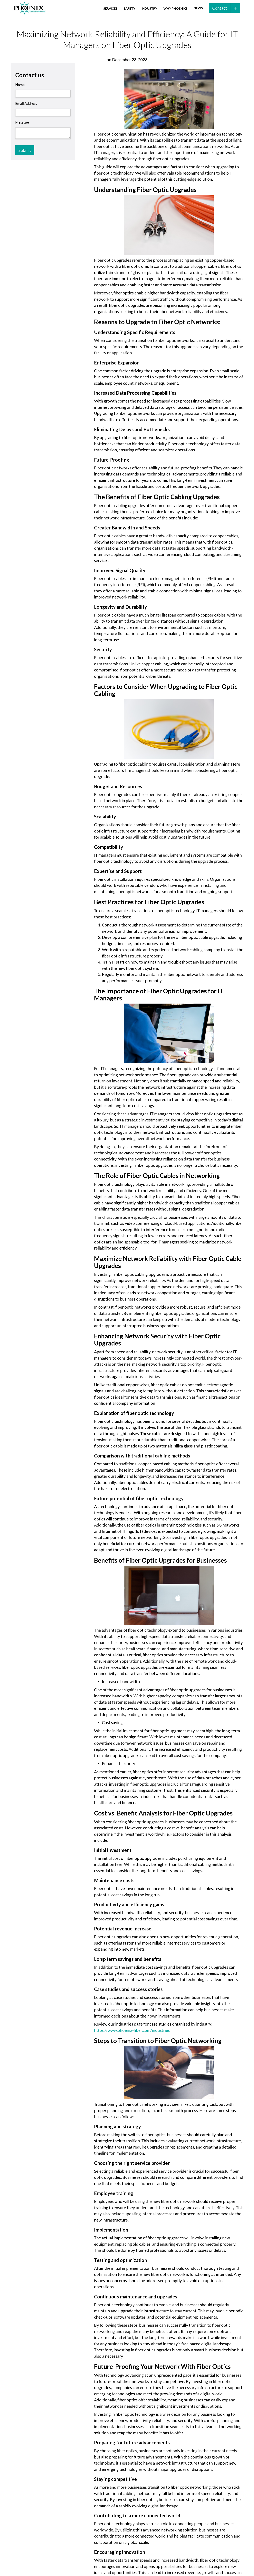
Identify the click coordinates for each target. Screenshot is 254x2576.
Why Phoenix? (175, 8)
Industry (149, 8)
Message (22, 122)
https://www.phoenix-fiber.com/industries (132, 2030)
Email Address (26, 103)
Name (19, 84)
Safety (129, 8)
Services (110, 8)
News (198, 8)
